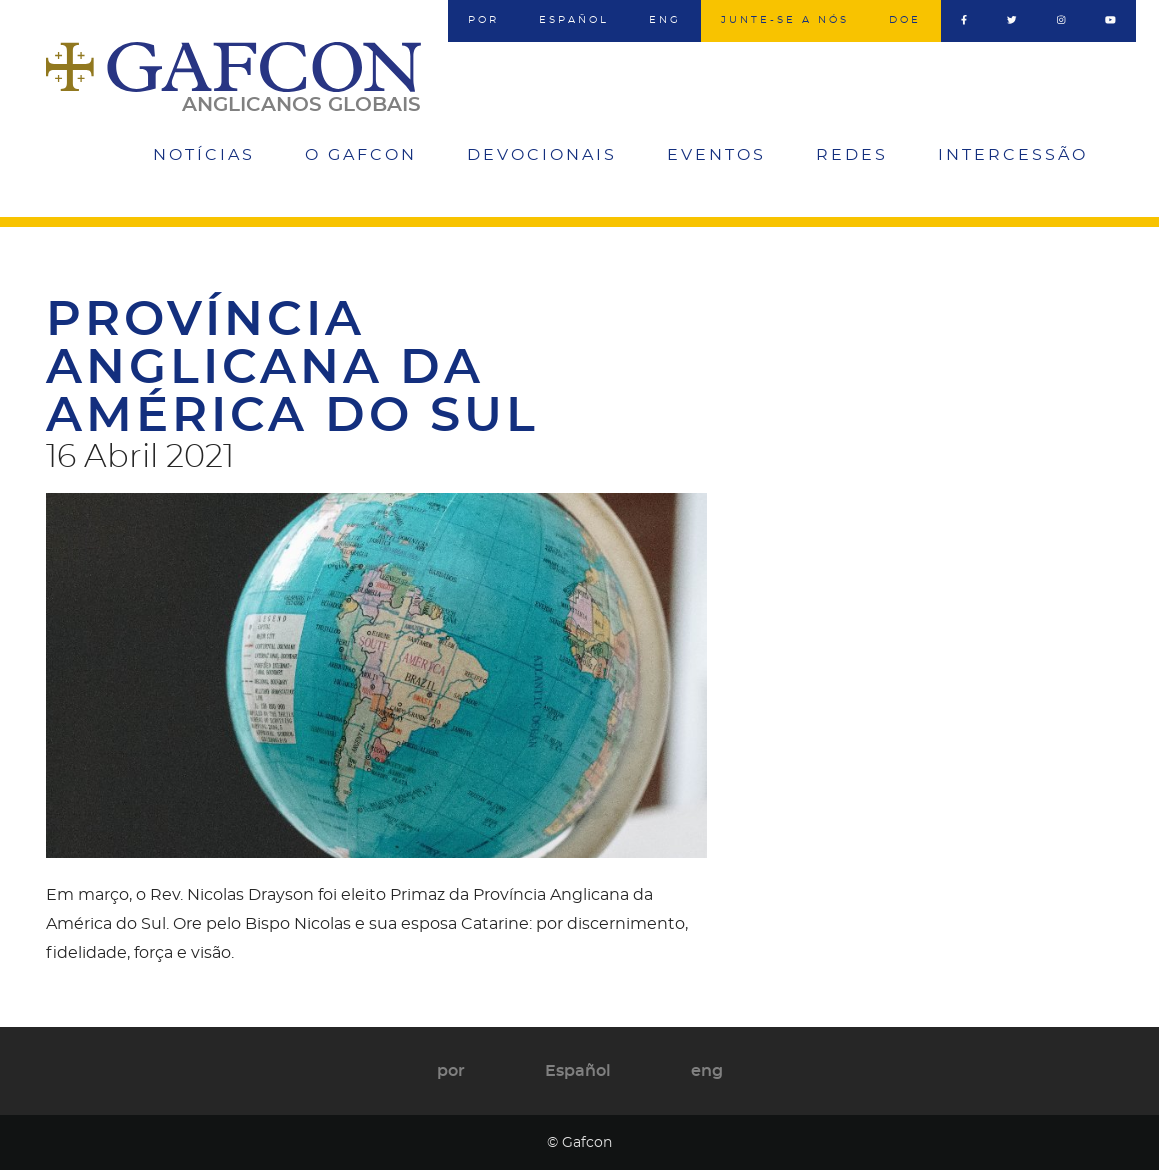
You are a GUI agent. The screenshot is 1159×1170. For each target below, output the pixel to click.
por (483, 20)
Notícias (204, 155)
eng (665, 20)
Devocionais (542, 155)
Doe (905, 20)
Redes (852, 155)
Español (574, 20)
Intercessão (1013, 155)
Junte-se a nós (785, 20)
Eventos (716, 155)
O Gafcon (361, 155)
